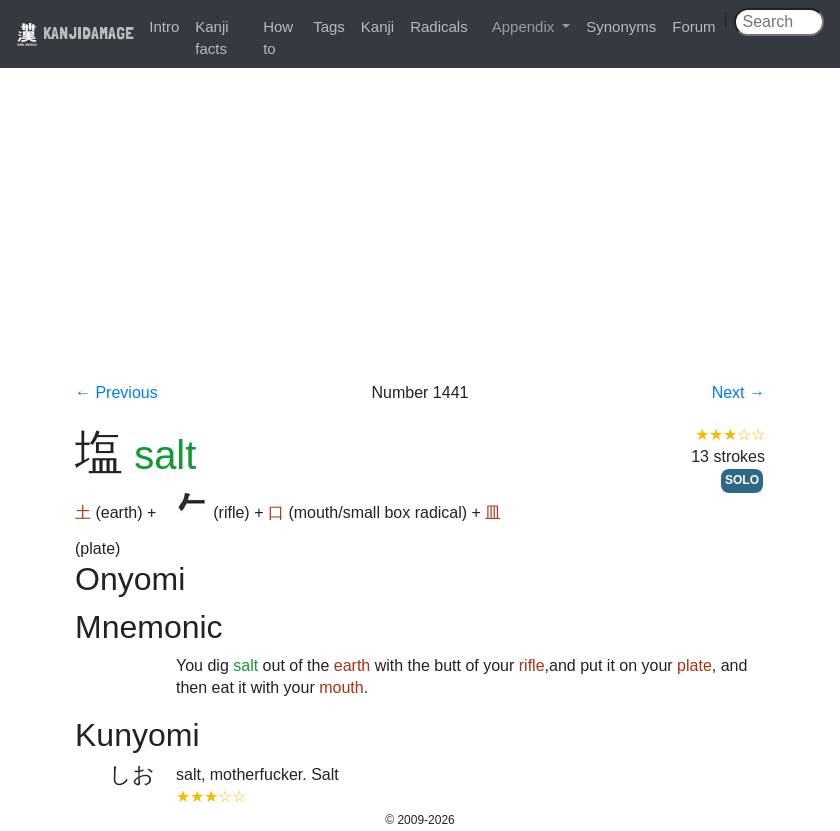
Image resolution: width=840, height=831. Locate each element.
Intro (164, 26)
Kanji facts (211, 37)
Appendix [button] (525, 26)
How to (278, 37)
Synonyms (621, 26)
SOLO (742, 480)
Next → (738, 392)
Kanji (377, 26)
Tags (329, 26)
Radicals (439, 26)
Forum (693, 26)
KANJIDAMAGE (75, 32)
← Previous (116, 392)
